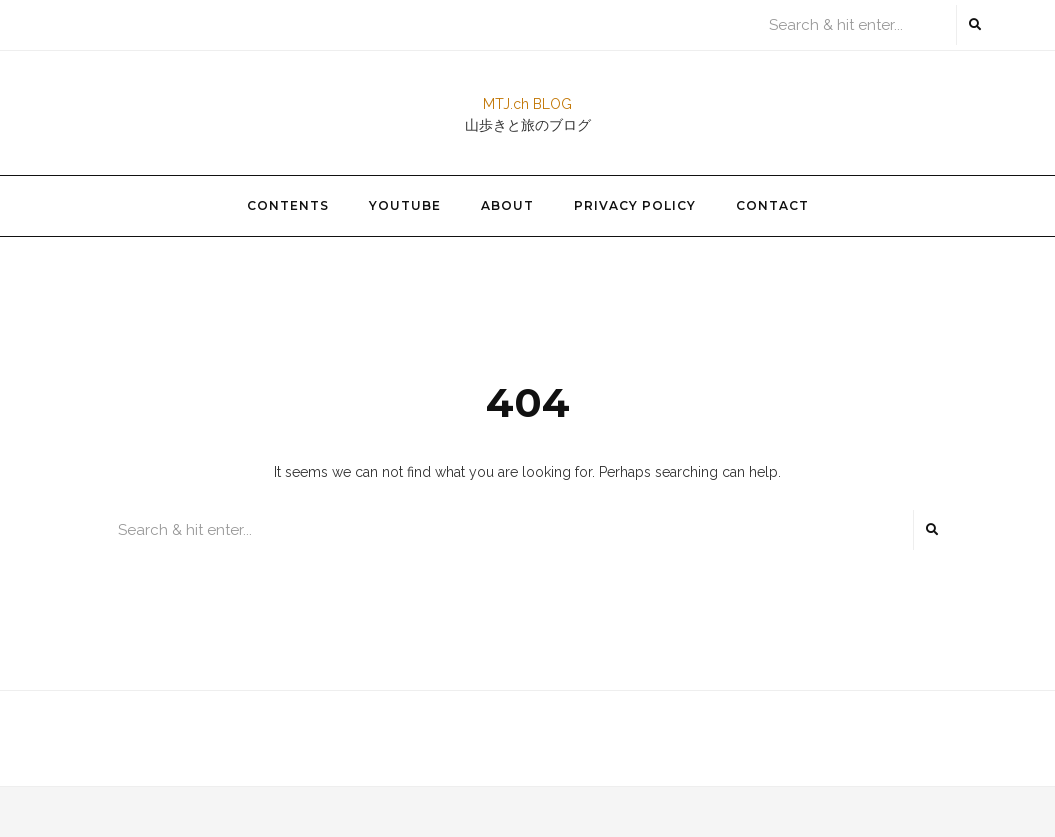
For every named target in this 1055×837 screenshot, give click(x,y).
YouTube (405, 205)
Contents (288, 205)
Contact (772, 205)
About (507, 205)
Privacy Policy (635, 205)
